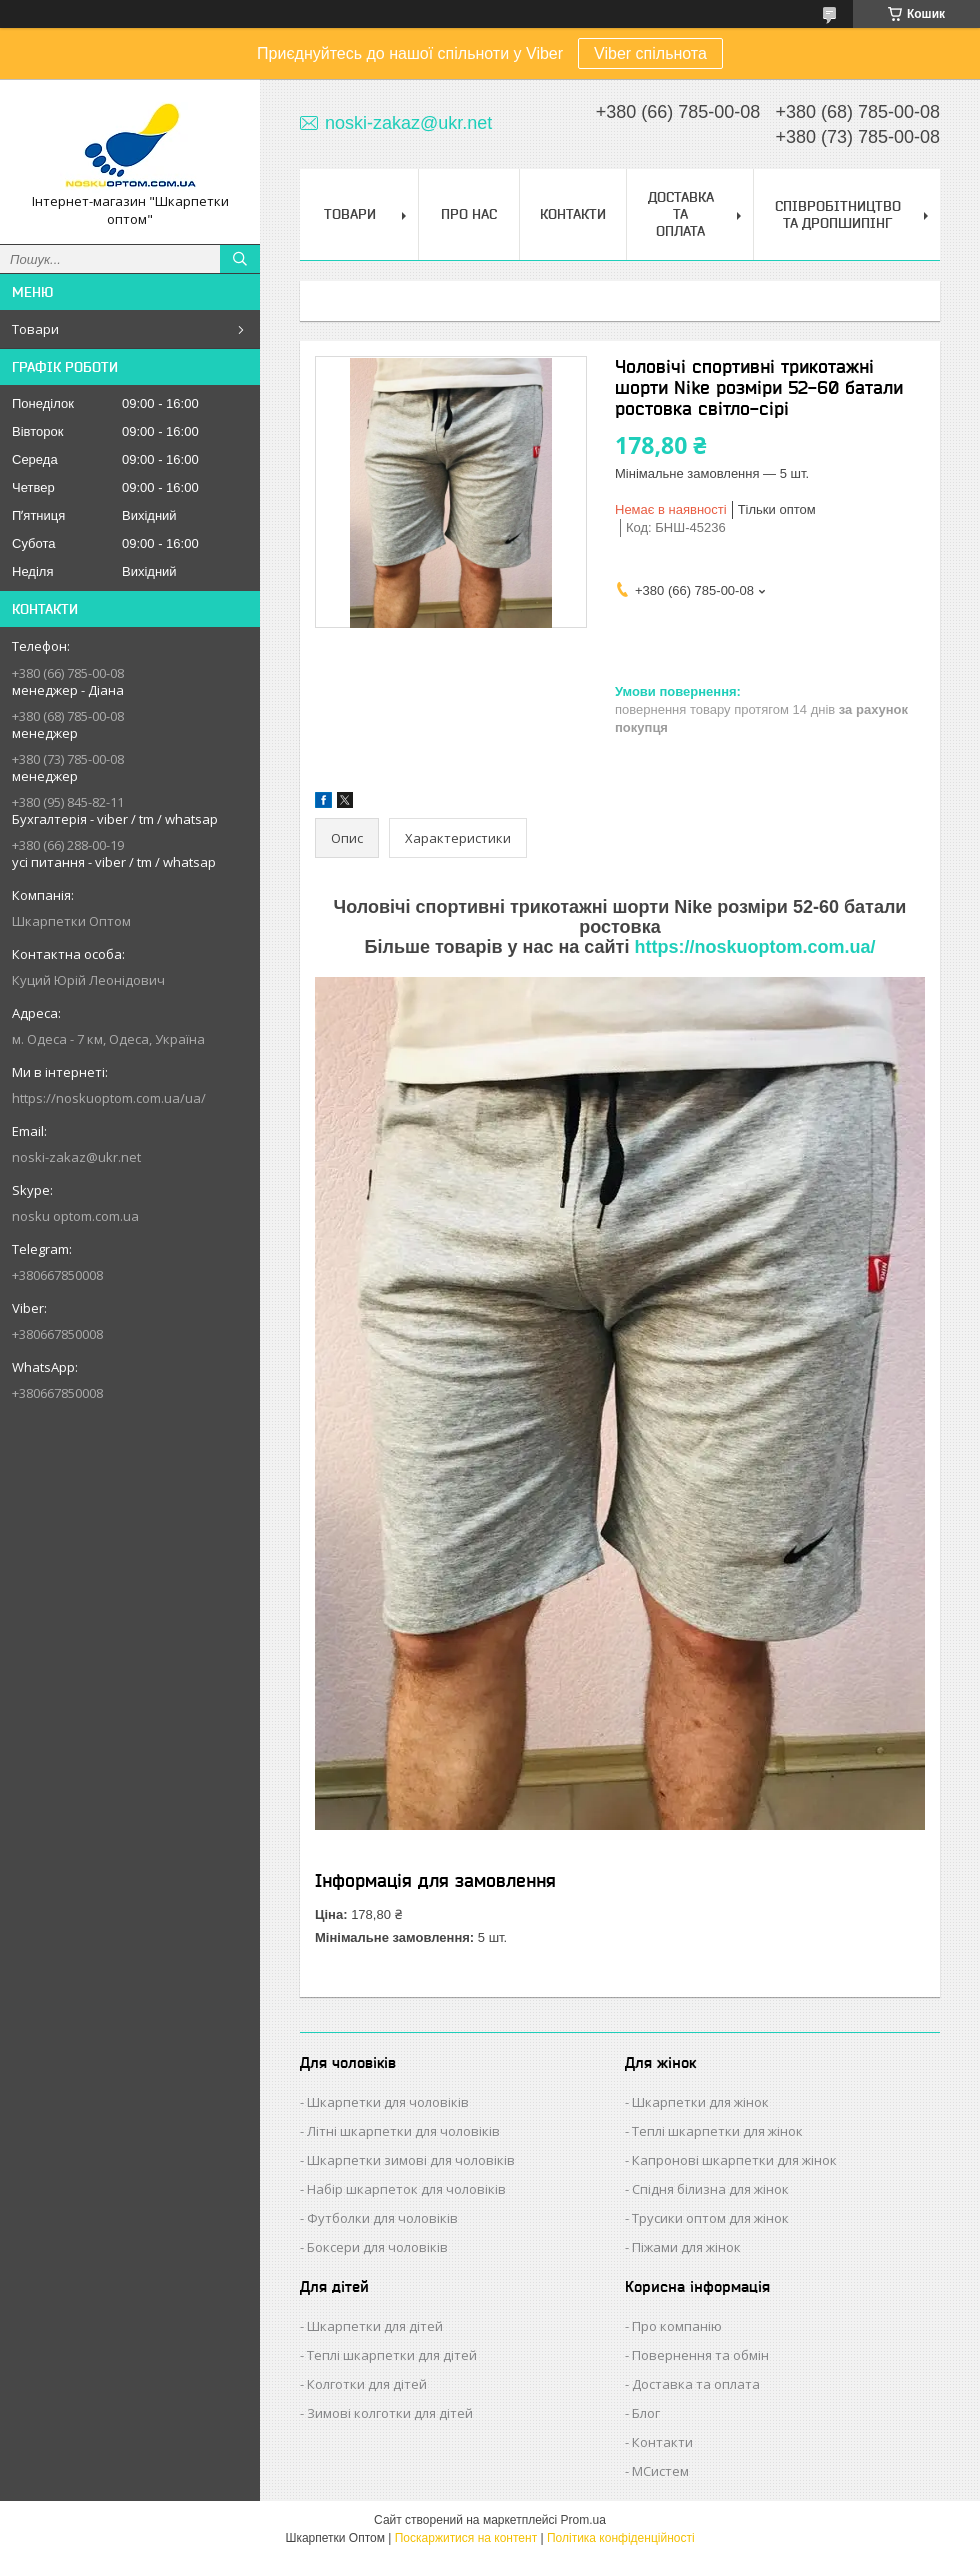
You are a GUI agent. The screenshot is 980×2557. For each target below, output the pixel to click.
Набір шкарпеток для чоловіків (406, 2189)
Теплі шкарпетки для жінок (717, 2131)
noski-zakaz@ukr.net (76, 1157)
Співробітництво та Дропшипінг (838, 214)
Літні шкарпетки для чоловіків (403, 2131)
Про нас (469, 214)
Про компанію (677, 2326)
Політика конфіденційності (621, 2538)
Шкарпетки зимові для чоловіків (411, 2160)
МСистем (660, 2471)
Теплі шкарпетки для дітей (392, 2355)
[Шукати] (240, 259)
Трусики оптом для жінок (710, 2218)
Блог (646, 2413)
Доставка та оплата (696, 2384)
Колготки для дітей (367, 2384)
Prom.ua (583, 2520)
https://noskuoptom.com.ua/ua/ (109, 1098)
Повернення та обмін (700, 2355)
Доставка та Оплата (681, 214)
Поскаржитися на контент (466, 2538)
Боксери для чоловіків (377, 2247)
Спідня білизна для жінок (710, 2189)
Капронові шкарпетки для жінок (734, 2160)
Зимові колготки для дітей (390, 2413)
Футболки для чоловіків (382, 2218)
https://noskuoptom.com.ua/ (754, 947)
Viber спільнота (650, 53)
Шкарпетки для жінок (700, 2102)
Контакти (573, 214)
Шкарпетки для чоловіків (388, 2102)
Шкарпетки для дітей (375, 2326)
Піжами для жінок (686, 2247)
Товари (35, 329)
